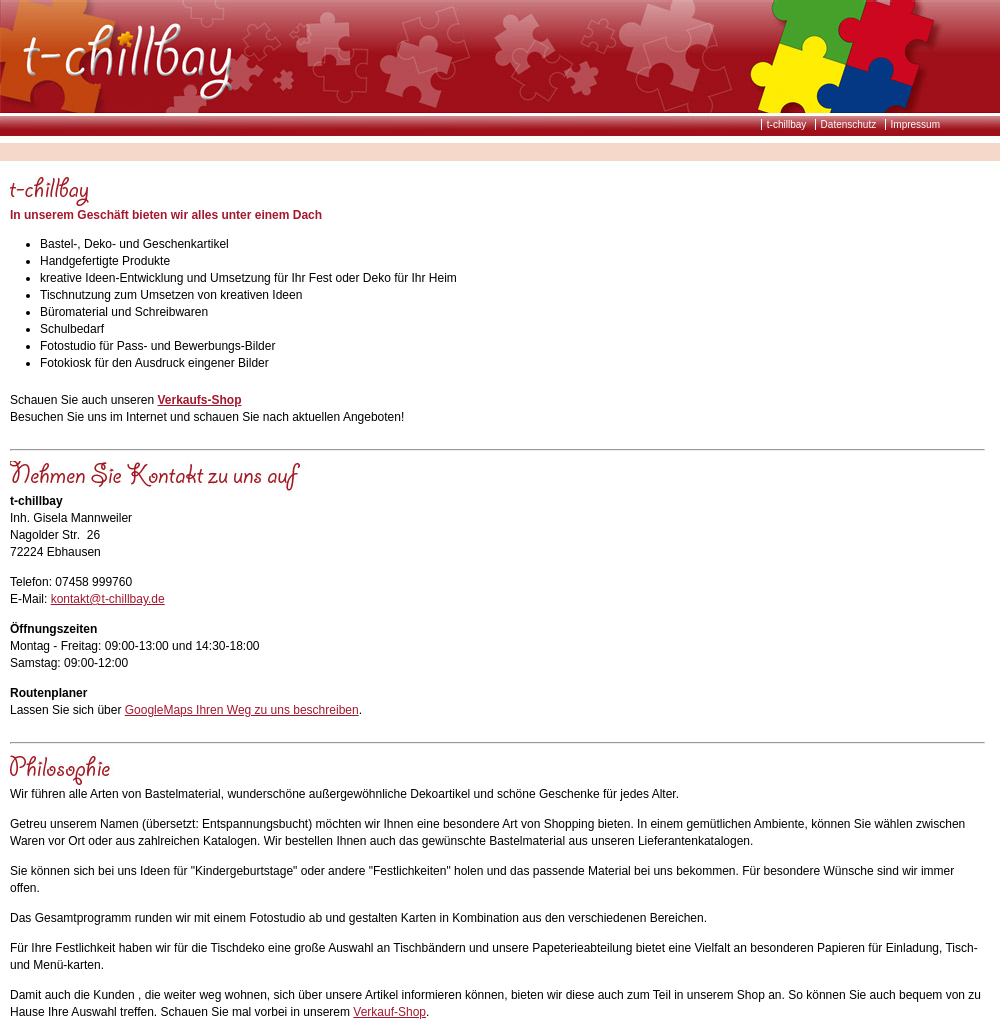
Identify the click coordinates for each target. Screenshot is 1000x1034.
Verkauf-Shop (389, 1012)
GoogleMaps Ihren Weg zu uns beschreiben (242, 710)
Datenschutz (849, 124)
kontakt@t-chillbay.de (108, 599)
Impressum (915, 124)
